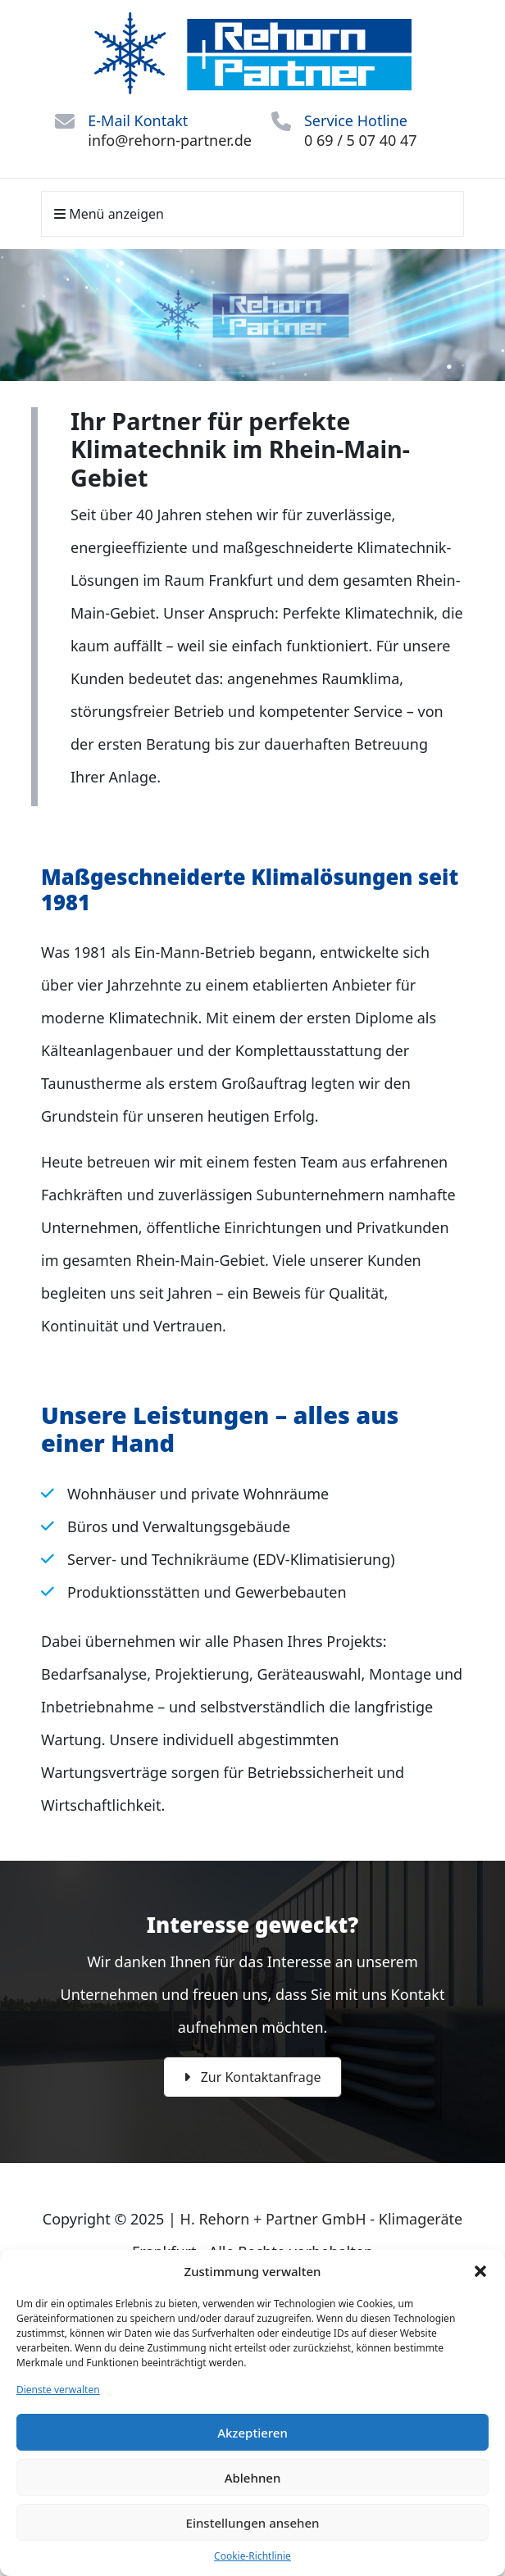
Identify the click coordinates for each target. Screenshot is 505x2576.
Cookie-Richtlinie (252, 2556)
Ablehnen (253, 2477)
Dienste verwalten (58, 2390)
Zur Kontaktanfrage (252, 2077)
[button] (480, 2271)
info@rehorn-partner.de (170, 140)
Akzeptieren (252, 2432)
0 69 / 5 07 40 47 (360, 140)
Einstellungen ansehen (253, 2523)
